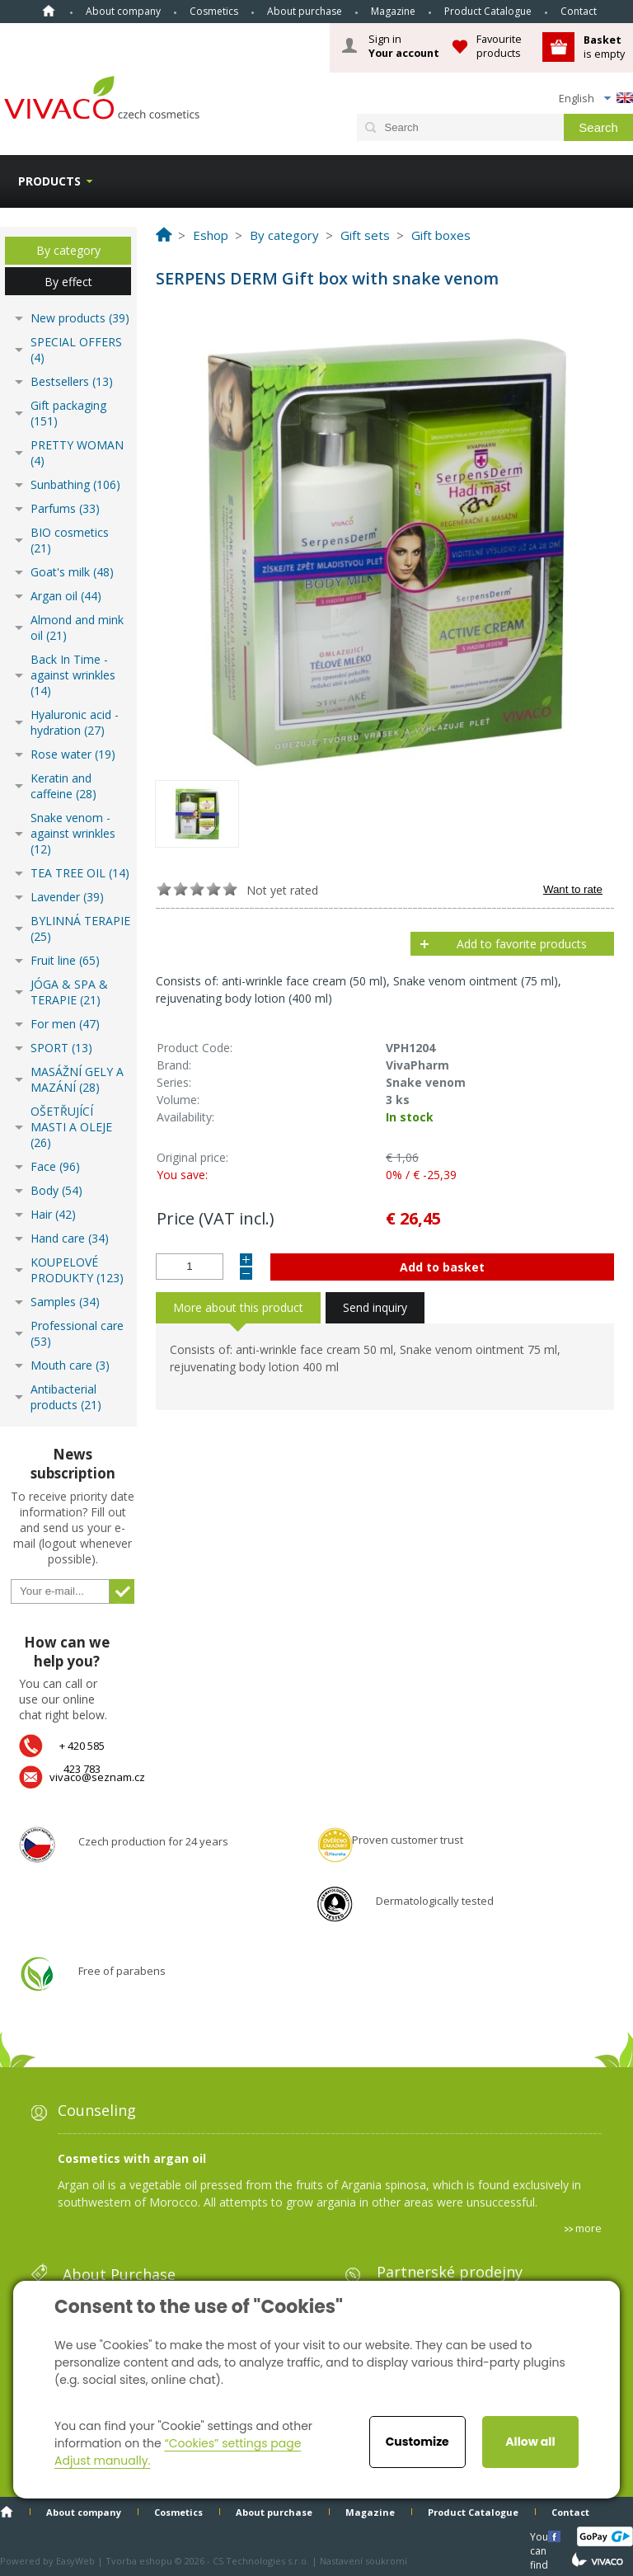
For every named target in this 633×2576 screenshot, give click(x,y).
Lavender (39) (67, 897)
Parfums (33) (65, 508)
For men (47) (65, 1024)
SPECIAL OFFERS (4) (76, 349)
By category (68, 250)
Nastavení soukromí (363, 2561)
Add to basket (442, 1267)
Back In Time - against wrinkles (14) (72, 674)
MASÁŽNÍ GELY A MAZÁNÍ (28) (77, 1079)
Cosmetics (214, 11)
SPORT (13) (61, 1047)
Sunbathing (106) (75, 484)
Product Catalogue (488, 11)
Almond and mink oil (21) (77, 627)
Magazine (393, 11)
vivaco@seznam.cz (97, 1777)
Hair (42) (53, 1214)
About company (123, 11)
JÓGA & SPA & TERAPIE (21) (69, 992)
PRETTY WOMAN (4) (77, 452)
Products (49, 181)
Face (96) (55, 1166)
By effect (68, 281)
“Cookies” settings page (232, 2443)
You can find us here (540, 2536)
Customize (417, 2441)
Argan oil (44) (65, 596)
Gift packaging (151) (68, 413)
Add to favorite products (522, 944)
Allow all (530, 2441)
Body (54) (56, 1190)
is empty (604, 46)
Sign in (403, 46)
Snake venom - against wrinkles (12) (72, 833)
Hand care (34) (69, 1238)
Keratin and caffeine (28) (63, 785)
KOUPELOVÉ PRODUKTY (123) (77, 1270)
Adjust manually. (102, 2460)
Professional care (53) (77, 1333)
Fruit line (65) (65, 960)
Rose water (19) (72, 754)
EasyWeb (75, 2561)
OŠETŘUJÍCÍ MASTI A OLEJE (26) (71, 1126)
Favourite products (499, 45)
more (588, 2228)
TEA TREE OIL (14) (79, 873)
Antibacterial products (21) (65, 1397)
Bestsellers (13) (71, 381)
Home (48, 10)
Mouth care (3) (70, 1365)
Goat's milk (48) (72, 572)
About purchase (304, 11)
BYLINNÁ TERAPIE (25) (80, 928)
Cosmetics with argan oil (132, 2158)
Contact (578, 11)
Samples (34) (65, 1301)
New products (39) (79, 318)
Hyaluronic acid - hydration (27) (74, 722)
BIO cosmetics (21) (69, 540)
